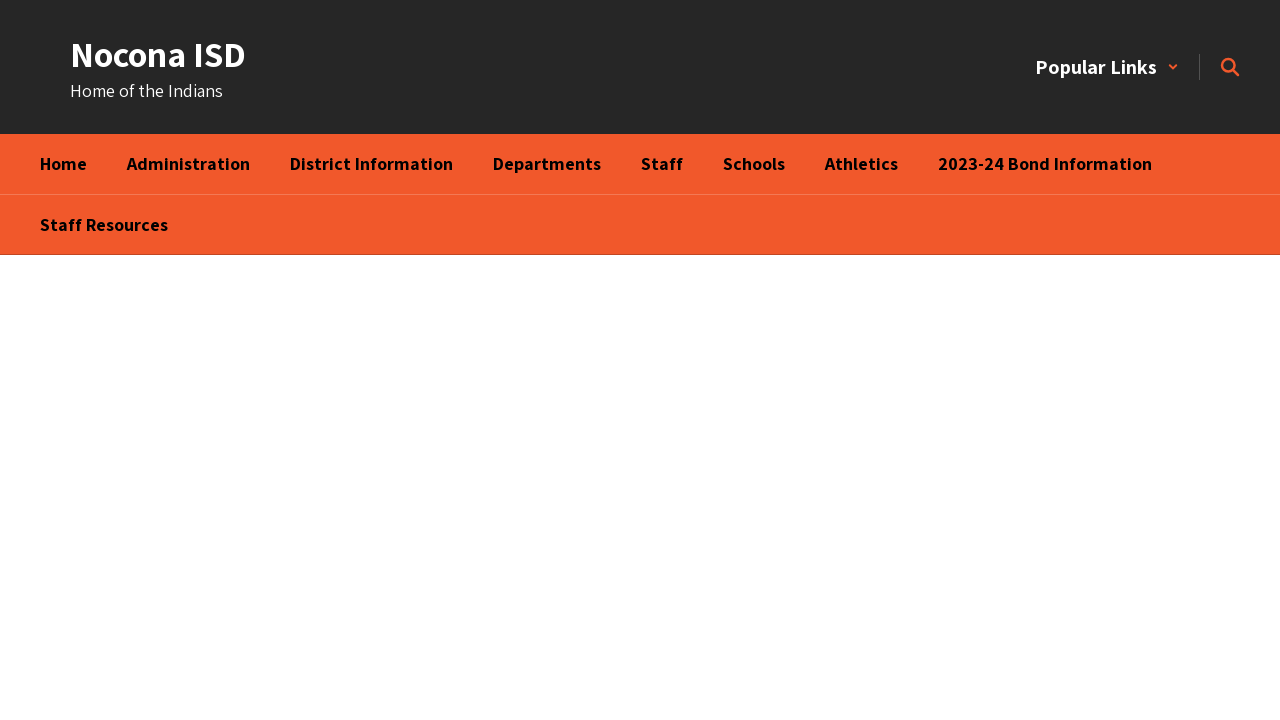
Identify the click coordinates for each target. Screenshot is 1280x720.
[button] (1107, 67)
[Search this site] (1230, 67)
